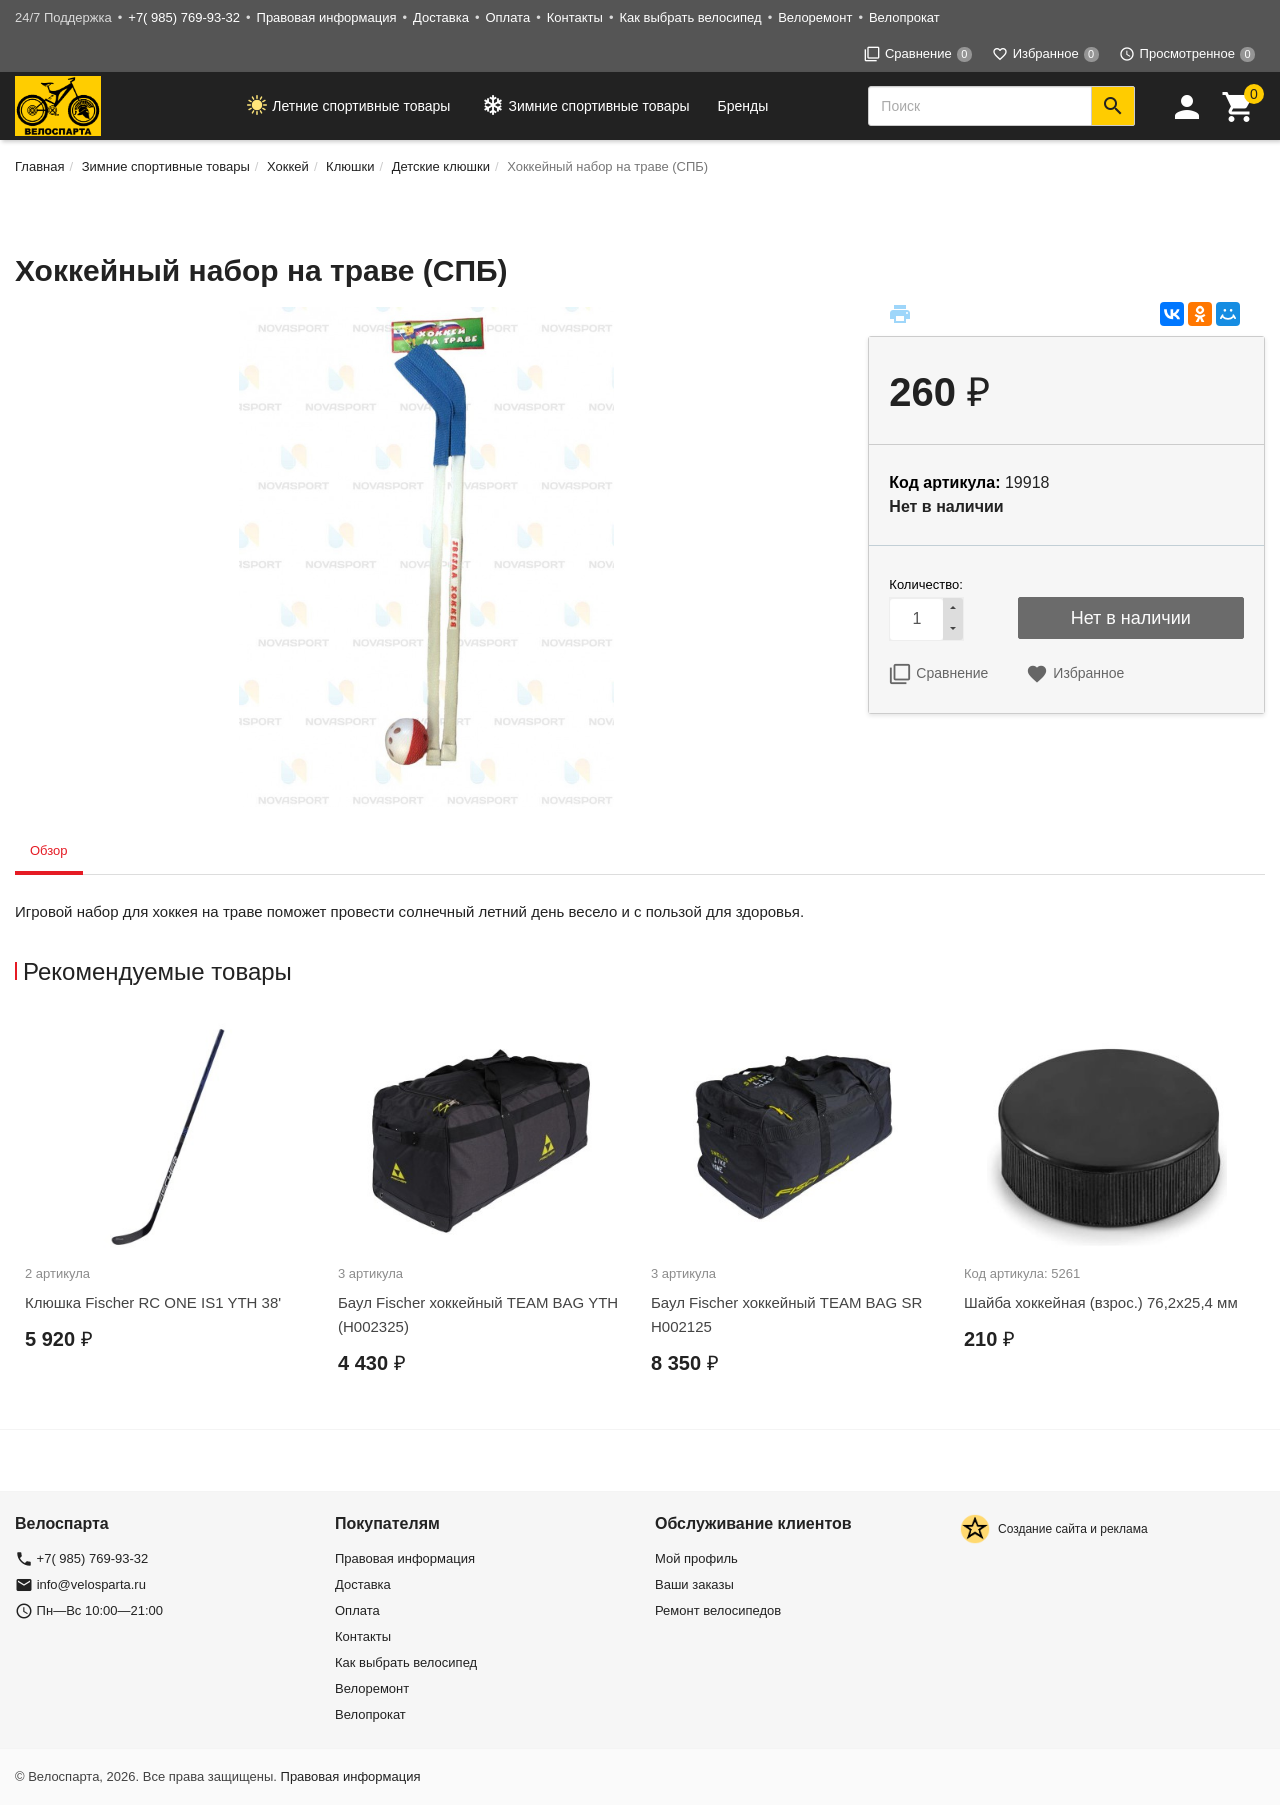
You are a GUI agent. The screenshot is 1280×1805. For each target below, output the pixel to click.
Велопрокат (904, 17)
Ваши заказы (694, 1584)
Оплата (507, 17)
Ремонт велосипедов (718, 1610)
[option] (171, 1202)
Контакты (575, 17)
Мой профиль (696, 1558)
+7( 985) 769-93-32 (184, 17)
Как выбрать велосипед (690, 17)
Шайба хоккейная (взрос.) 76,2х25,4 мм (1101, 1302)
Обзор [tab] (49, 850)
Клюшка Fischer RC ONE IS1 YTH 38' (153, 1302)
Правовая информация (327, 17)
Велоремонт (815, 17)
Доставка (441, 17)
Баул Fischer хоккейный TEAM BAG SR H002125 (786, 1314)
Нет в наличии (1131, 618)
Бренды (743, 106)
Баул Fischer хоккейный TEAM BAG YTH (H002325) (478, 1314)
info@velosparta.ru (91, 1584)
